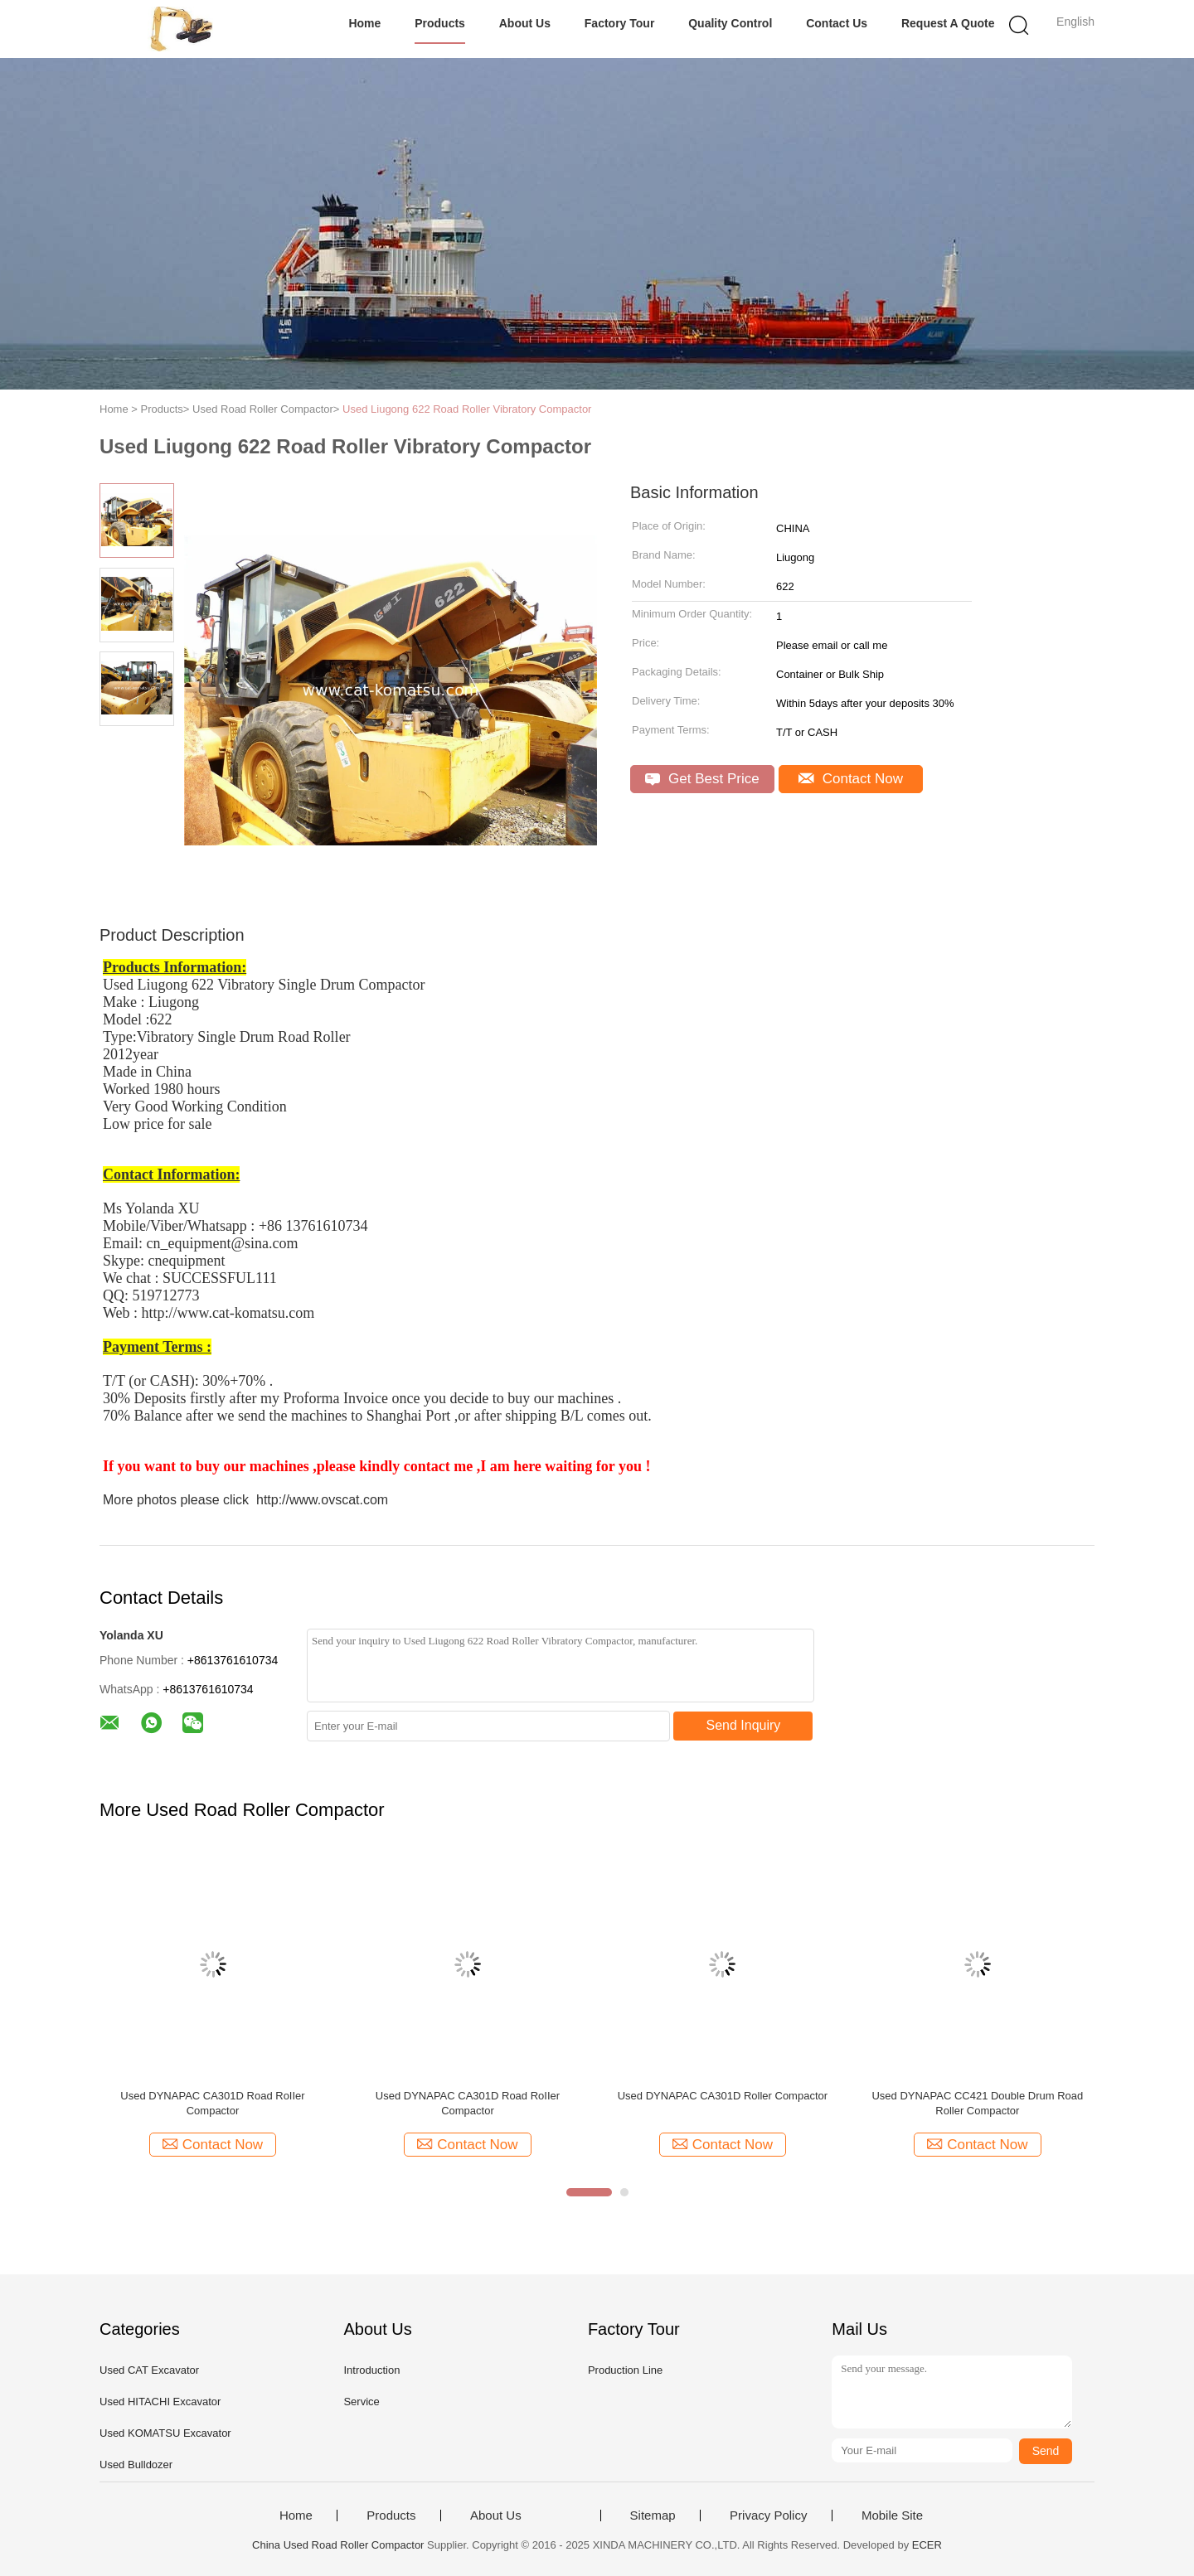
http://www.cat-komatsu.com (228, 1313)
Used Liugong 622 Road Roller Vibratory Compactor (466, 409)
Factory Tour (620, 23)
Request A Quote (948, 23)
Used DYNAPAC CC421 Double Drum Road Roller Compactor (977, 2103)
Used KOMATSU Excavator (165, 2433)
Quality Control (730, 23)
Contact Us (836, 23)
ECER (927, 2545)
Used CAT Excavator (149, 2370)
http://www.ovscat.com (322, 1500)
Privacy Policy (768, 2515)
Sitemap (653, 2515)
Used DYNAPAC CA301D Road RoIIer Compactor (212, 2103)
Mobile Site (892, 2515)
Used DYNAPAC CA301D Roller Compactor (723, 2095)
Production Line (625, 2370)
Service (361, 2401)
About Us (525, 23)
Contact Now (850, 779)
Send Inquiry (743, 1725)
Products (440, 23)
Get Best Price (702, 779)
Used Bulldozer (136, 2464)
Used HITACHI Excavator (160, 2401)
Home (364, 23)
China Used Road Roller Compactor (338, 2545)
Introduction (371, 2370)
